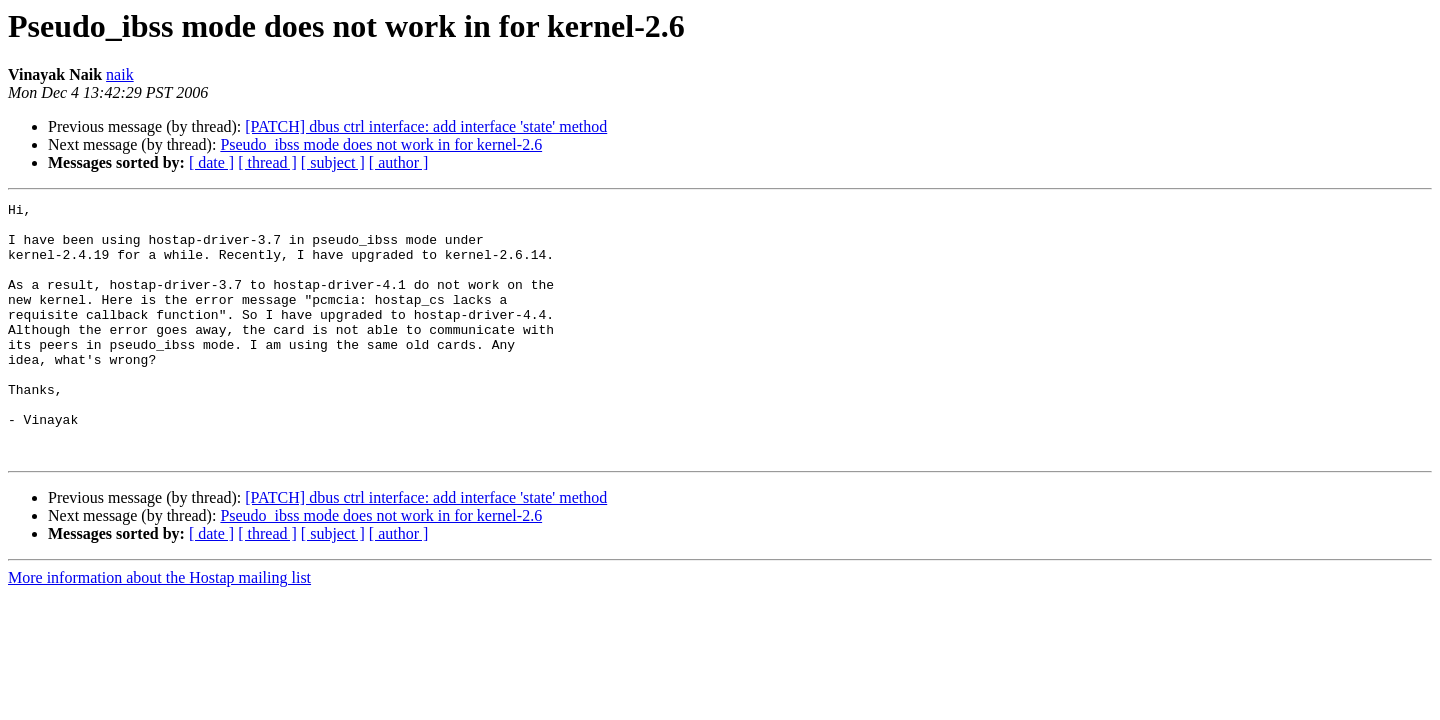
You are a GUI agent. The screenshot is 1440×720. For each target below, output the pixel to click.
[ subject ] (333, 162)
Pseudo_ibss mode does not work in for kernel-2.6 (381, 144)
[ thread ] (267, 162)
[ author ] (399, 162)
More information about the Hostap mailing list (159, 628)
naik (120, 74)
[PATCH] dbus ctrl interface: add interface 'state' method (426, 126)
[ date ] (211, 162)
